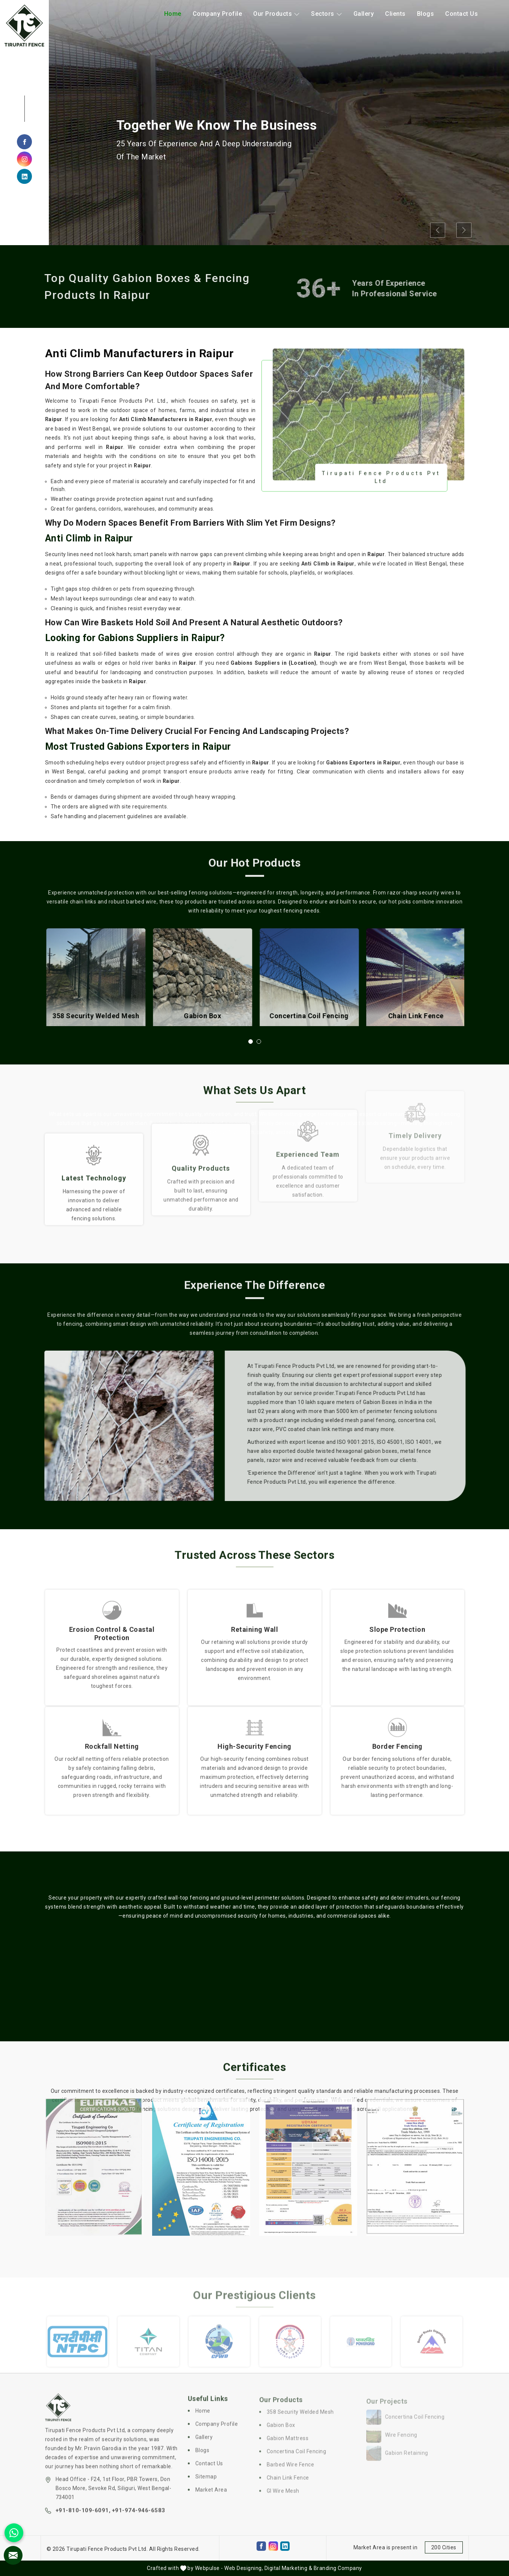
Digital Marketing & (288, 2568)
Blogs (425, 13)
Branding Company (338, 2568)
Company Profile (217, 13)
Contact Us (461, 13)
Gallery (363, 13)
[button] (250, 1041)
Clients (395, 13)
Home (172, 13)
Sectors (326, 13)
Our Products (276, 13)
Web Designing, (243, 2568)
